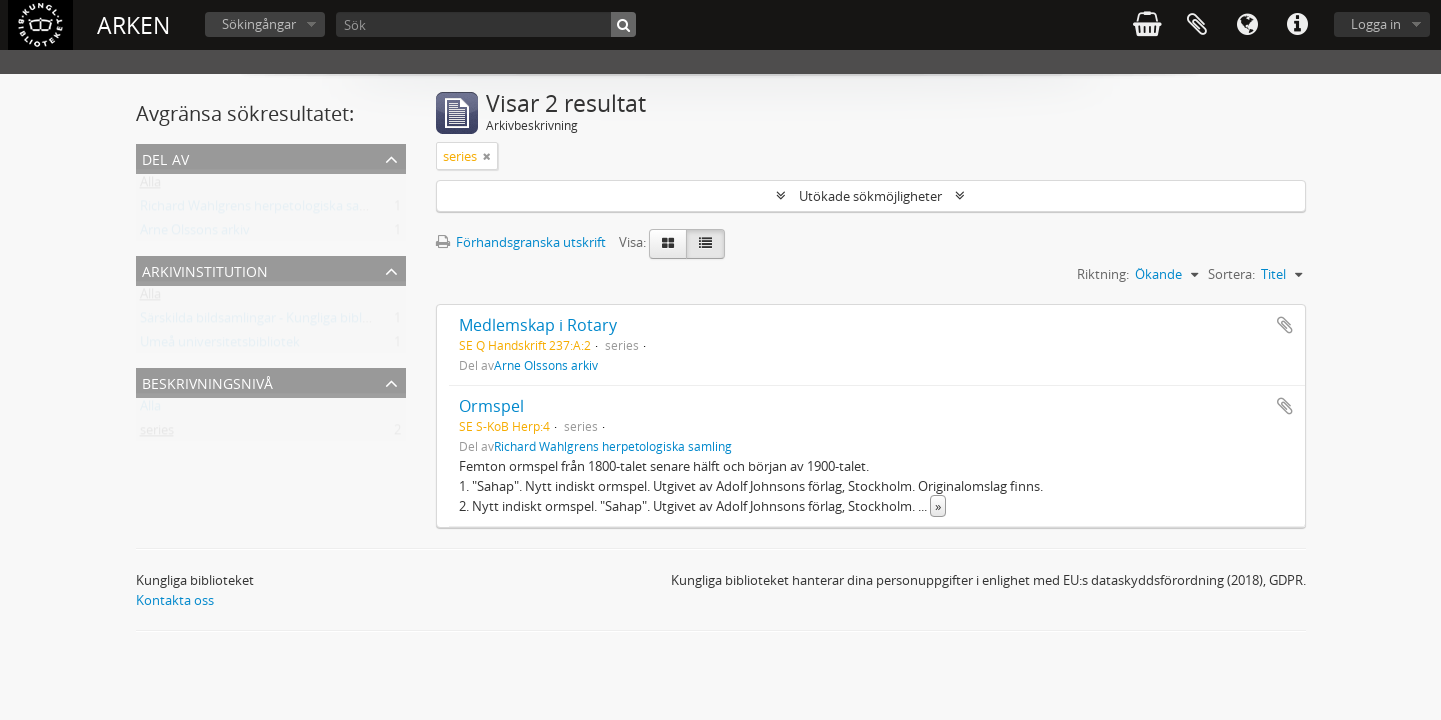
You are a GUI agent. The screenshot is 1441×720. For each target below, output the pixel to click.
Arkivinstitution (205, 269)
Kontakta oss (175, 600)
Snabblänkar (1297, 25)
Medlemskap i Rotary (538, 325)
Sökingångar (259, 24)
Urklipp (1197, 25)
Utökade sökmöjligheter (870, 196)
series (157, 434)
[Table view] (705, 244)
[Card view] (668, 244)
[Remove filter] (487, 156)
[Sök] (486, 24)
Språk (1247, 25)
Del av (165, 157)
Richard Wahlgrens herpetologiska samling (266, 210)
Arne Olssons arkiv (195, 234)
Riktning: (1103, 274)
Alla (150, 186)
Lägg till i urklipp (1285, 325)
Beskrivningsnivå (207, 381)
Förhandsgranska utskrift (521, 242)
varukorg (1147, 25)
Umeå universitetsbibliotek (220, 346)
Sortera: (1231, 274)
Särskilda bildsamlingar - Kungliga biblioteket (272, 322)
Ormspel (491, 406)
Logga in (1376, 24)
